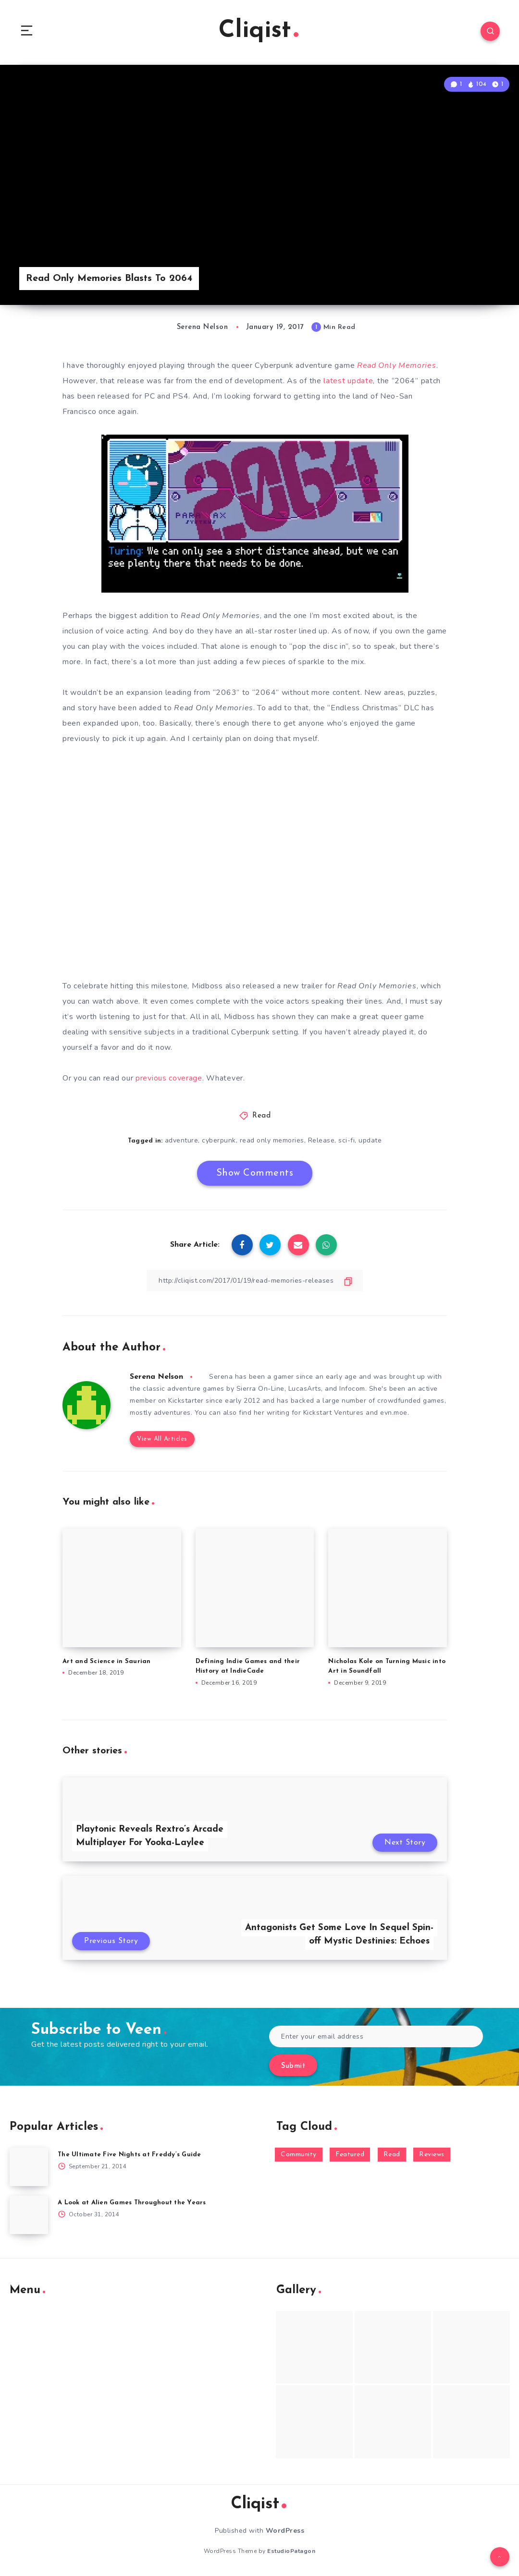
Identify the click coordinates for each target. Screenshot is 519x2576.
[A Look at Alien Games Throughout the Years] (29, 2215)
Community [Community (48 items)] (299, 2154)
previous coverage (169, 1078)
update (370, 1140)
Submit (293, 2066)
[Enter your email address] (376, 2036)
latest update (348, 381)
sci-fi (346, 1140)
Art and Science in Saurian (106, 1661)
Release (321, 1140)
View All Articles (162, 1439)
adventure (181, 1140)
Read (261, 1115)
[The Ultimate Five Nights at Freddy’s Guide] (29, 2167)
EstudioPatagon (291, 2551)
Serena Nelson (156, 1377)
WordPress (285, 2530)
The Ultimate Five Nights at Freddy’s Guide (129, 2154)
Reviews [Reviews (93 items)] (432, 2154)
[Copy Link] (255, 1280)
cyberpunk (219, 1140)
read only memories (272, 1140)
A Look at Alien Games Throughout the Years (132, 2202)
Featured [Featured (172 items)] (349, 2154)
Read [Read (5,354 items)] (391, 2154)
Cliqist (258, 31)
